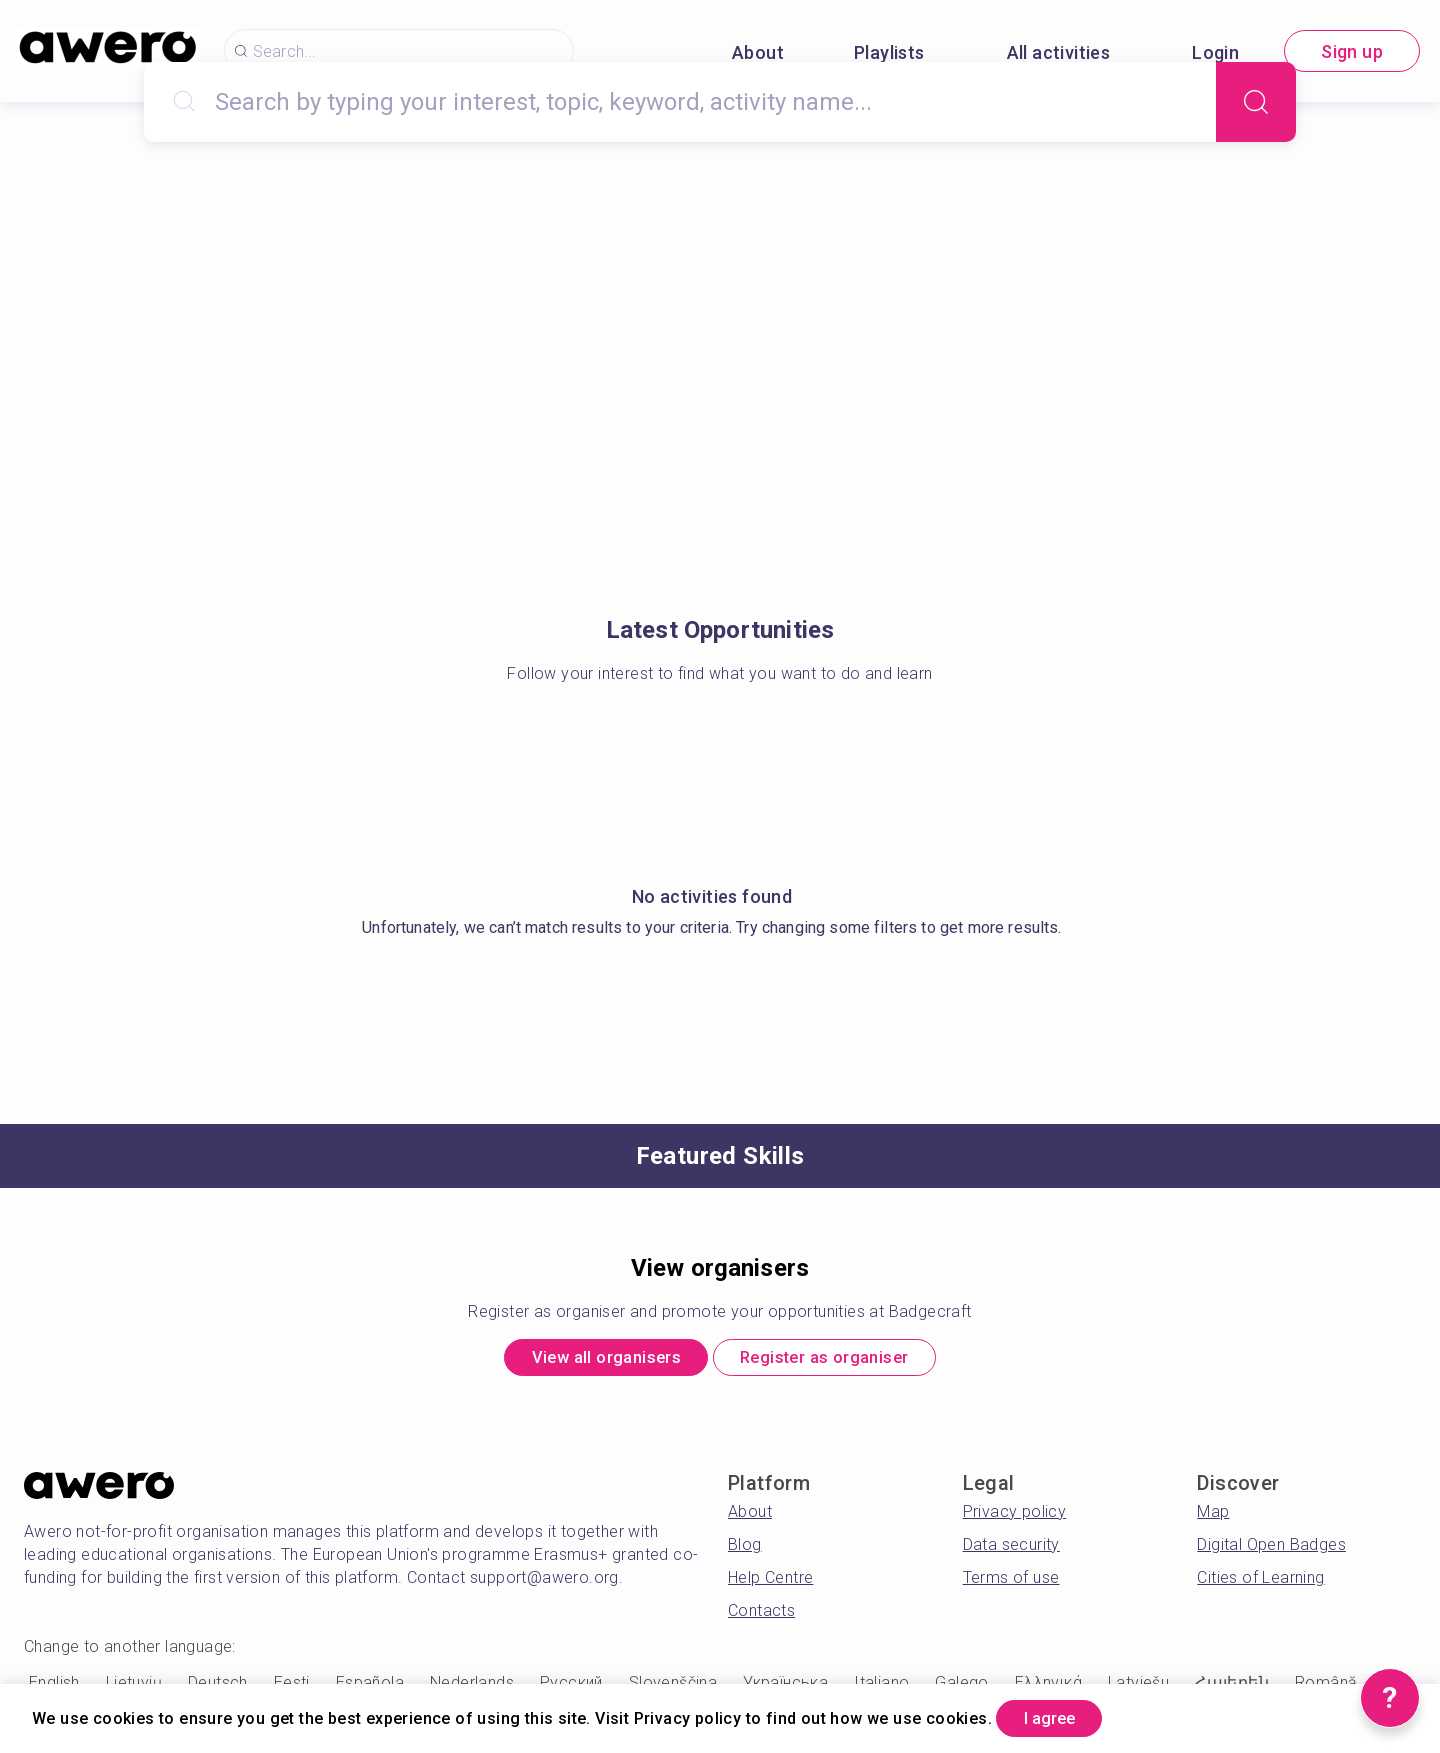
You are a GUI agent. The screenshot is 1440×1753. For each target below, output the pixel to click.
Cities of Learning (1260, 1582)
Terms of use (1011, 1582)
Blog (745, 1549)
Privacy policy (1015, 1516)
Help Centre (770, 1582)
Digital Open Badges (1271, 1549)
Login (1215, 52)
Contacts (761, 1615)
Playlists (889, 52)
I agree (1061, 1716)
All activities (1059, 52)
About (758, 52)
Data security (1011, 1549)
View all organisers (590, 1360)
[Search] (1256, 102)
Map (1213, 1516)
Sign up (1352, 51)
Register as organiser (838, 1360)
